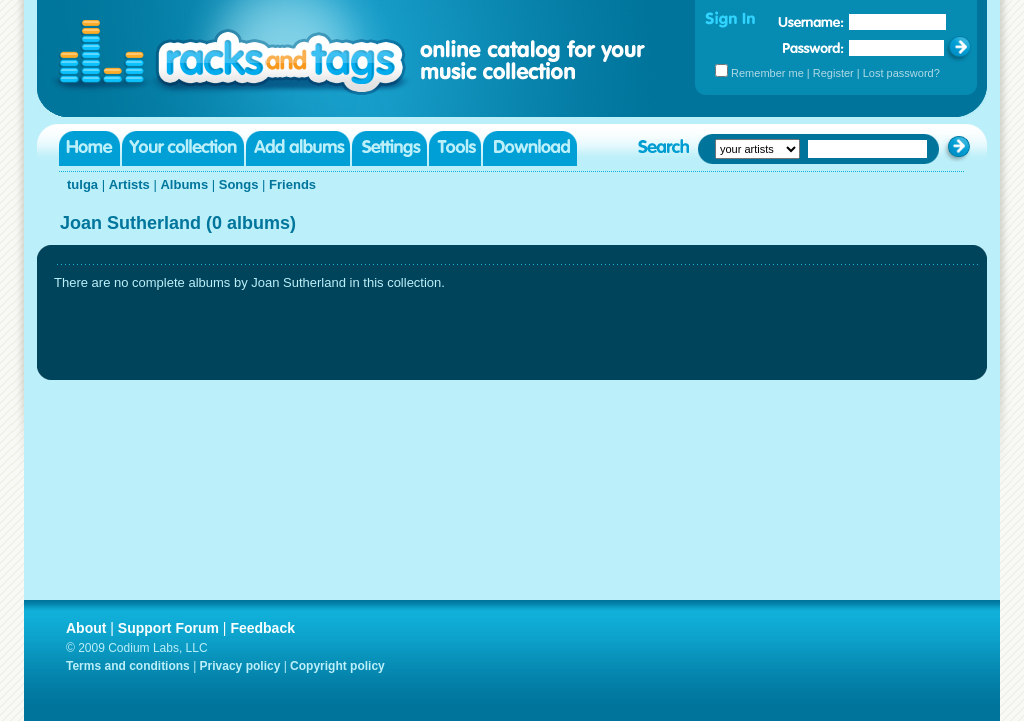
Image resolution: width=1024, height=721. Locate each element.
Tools (455, 148)
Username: (811, 22)
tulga (82, 184)
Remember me (767, 73)
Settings (389, 148)
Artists (129, 184)
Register (833, 73)
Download (530, 148)
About (86, 628)
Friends (292, 184)
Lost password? (901, 73)
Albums (184, 184)
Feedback (262, 628)
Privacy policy (240, 666)
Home (89, 148)
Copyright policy (337, 666)
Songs (239, 184)
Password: (813, 47)
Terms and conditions (128, 666)
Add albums (298, 148)
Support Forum (168, 628)
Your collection (183, 148)
